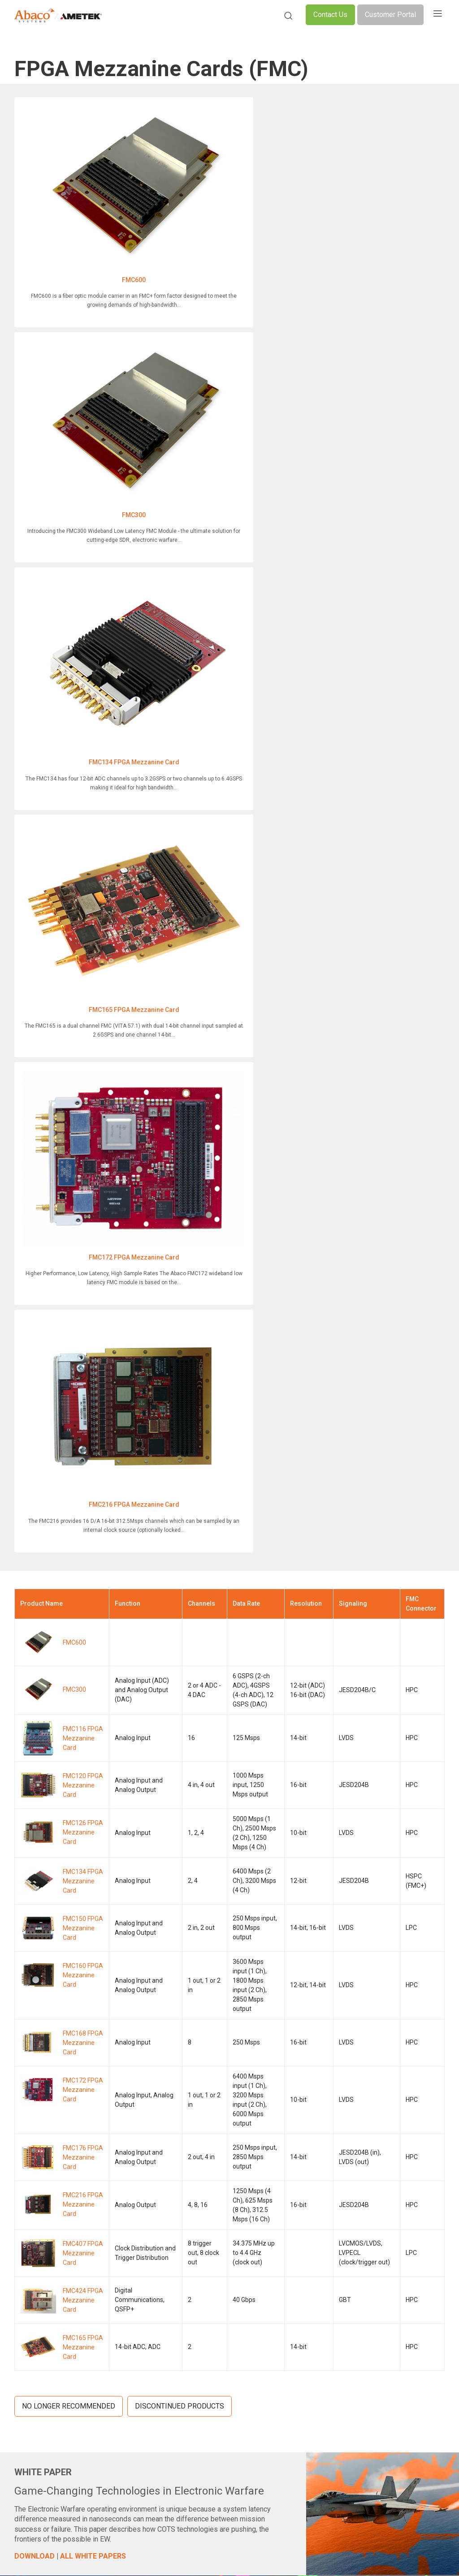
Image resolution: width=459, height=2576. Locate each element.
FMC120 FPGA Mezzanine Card (83, 829)
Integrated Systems (41, 2263)
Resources (296, 2263)
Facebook (397, 2194)
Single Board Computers (48, 2208)
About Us (294, 2194)
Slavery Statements (215, 2551)
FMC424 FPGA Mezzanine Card (83, 1344)
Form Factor (210, 2221)
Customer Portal (390, 14)
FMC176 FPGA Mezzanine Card (83, 1201)
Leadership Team (305, 2221)
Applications (121, 2232)
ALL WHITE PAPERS (93, 1600)
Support (25, 2365)
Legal (160, 2551)
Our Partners (298, 2291)
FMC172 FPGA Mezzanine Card (80, 536)
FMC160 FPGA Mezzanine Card (83, 1019)
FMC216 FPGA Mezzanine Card (226, 536)
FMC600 (80, 201)
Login (288, 2319)
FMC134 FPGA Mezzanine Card (80, 368)
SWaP (200, 2319)
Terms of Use (214, 2514)
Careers (292, 2305)
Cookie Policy (156, 2514)
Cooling (203, 2263)
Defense (114, 2218)
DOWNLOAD (34, 1600)
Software (27, 2305)
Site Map (276, 2551)
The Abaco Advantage (312, 2208)
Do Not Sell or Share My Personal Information (316, 2514)
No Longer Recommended (68, 1450)
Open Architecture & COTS (228, 2208)
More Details (214, 2078)
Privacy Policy (98, 2514)
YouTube (395, 2221)
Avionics (26, 2277)
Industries (117, 2204)
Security (203, 2249)
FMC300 (226, 201)
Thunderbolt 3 (211, 2291)
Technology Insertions (223, 2332)
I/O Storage (30, 2291)
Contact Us (330, 14)
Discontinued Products (179, 1450)
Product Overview (39, 2194)
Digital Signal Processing (49, 2221)
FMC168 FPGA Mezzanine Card (83, 1087)
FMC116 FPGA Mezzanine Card (83, 782)
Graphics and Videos (44, 2249)
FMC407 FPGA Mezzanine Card (83, 1297)
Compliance (116, 2551)
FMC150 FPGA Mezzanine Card (83, 972)
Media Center (299, 2277)
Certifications (299, 2235)
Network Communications (51, 2235)
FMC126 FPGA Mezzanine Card (83, 876)
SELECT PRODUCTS (299, 1884)
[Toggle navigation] (437, 15)
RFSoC (202, 2305)
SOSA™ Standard (216, 2194)
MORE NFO (55, 1732)
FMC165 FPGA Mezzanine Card (226, 368)
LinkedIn (394, 2208)
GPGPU (202, 2277)
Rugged (202, 2235)
